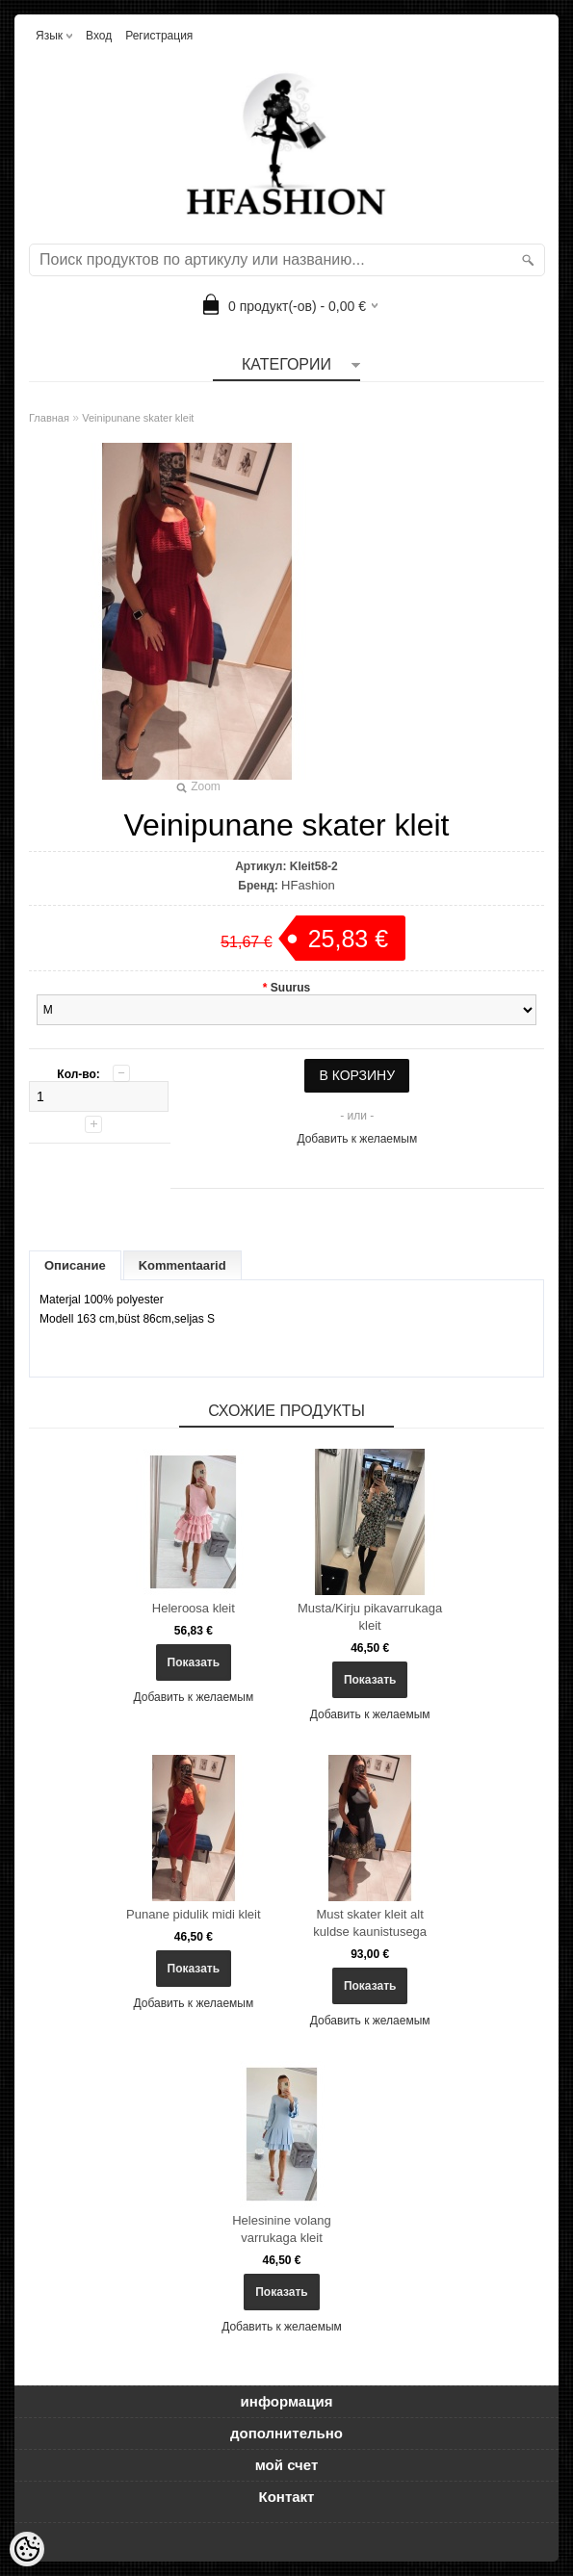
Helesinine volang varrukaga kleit (281, 2229)
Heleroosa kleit (193, 1608)
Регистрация (159, 35)
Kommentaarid (182, 1265)
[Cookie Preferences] (27, 2549)
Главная (49, 418)
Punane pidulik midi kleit (193, 1914)
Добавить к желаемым (357, 1139)
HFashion (308, 885)
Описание (75, 1265)
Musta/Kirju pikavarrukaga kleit (370, 1617)
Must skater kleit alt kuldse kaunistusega (370, 1923)
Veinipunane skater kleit (138, 418)
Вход (99, 35)
